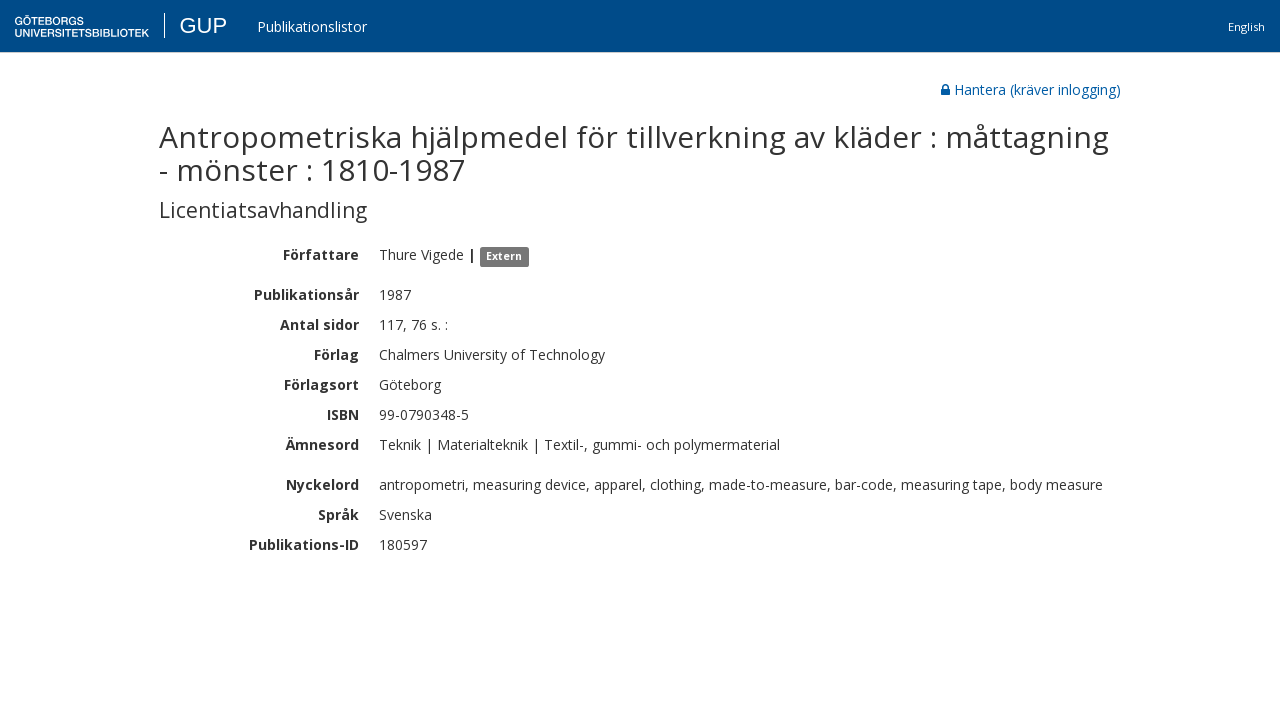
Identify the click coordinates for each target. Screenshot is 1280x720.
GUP (203, 25)
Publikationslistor (312, 26)
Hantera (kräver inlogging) (1031, 89)
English (1246, 26)
